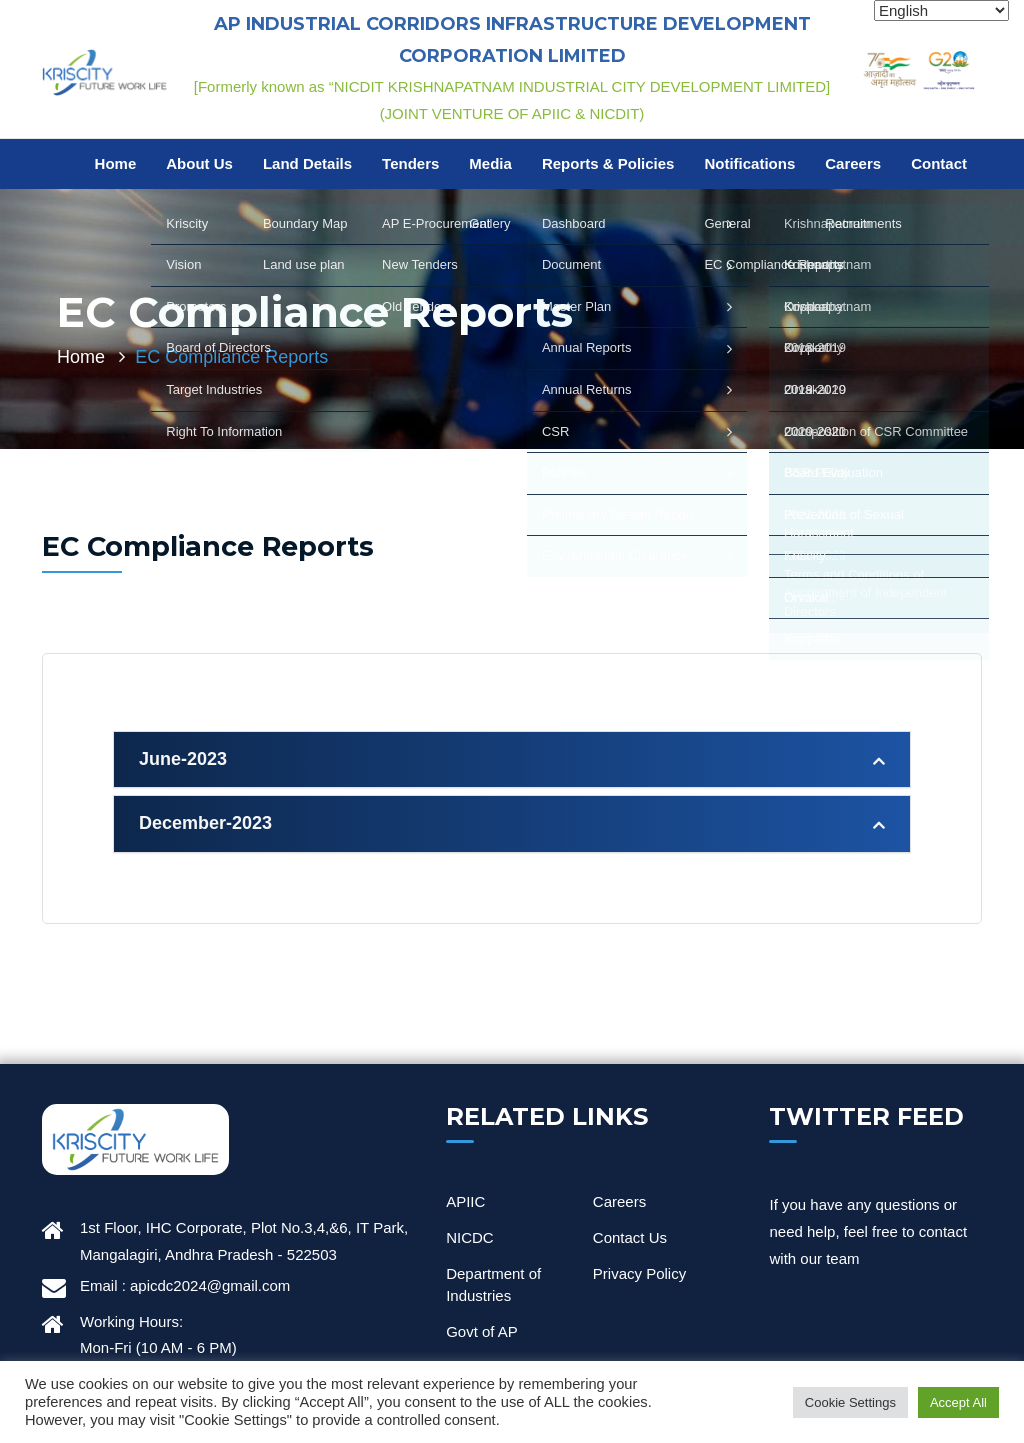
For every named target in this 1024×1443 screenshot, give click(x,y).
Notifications (749, 163)
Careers (853, 163)
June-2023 (183, 759)
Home (116, 163)
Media (490, 163)
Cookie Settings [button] (850, 1402)
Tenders (410, 163)
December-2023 (205, 823)
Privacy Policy (639, 1273)
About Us (199, 163)
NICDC (470, 1237)
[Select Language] (941, 10)
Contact (939, 163)
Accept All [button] (958, 1402)
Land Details (307, 163)
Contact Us (630, 1237)
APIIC (465, 1201)
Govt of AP (482, 1331)
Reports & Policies (608, 163)
